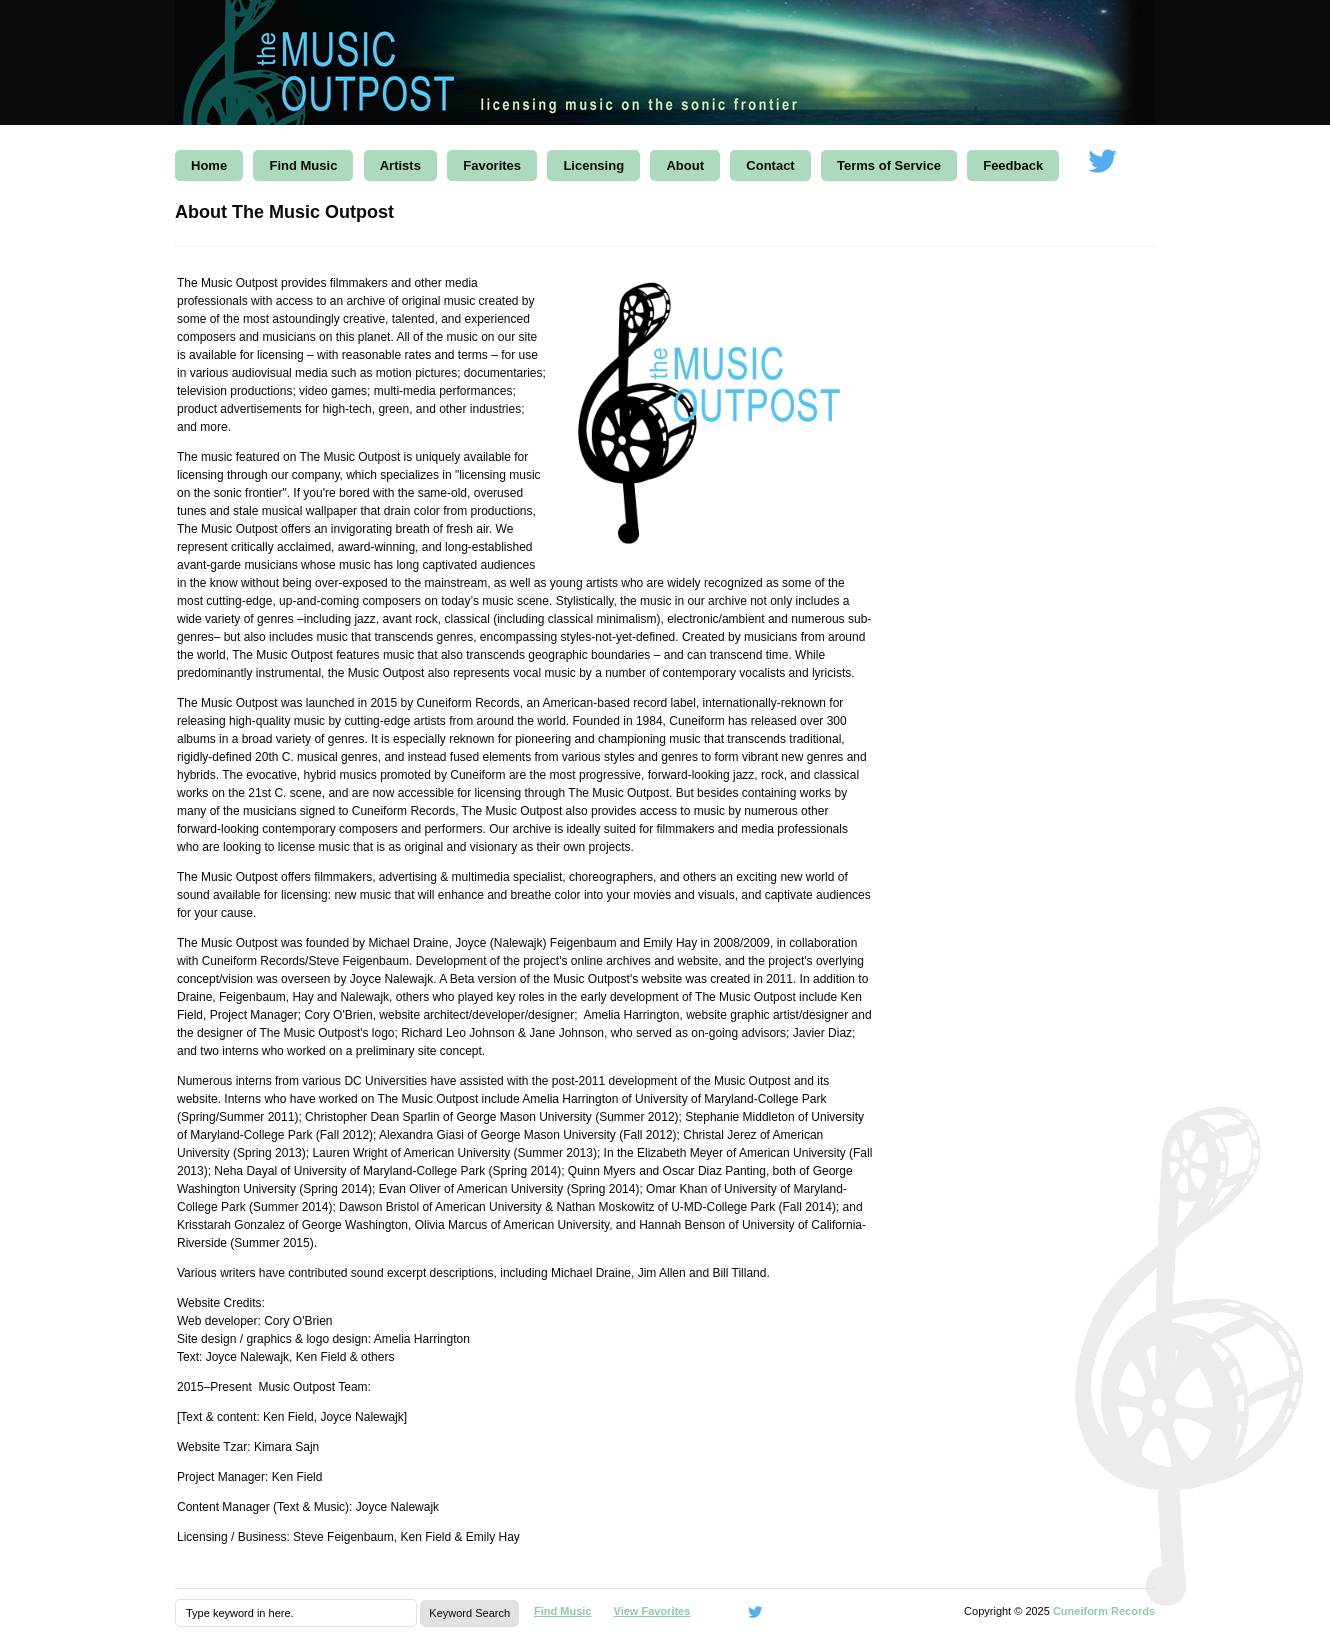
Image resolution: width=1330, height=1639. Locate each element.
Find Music (303, 165)
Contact (770, 165)
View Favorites (652, 1611)
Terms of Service (889, 165)
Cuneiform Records (1104, 1611)
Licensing (593, 165)
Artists (400, 165)
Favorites (492, 165)
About (685, 165)
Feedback (1013, 165)
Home (209, 165)
